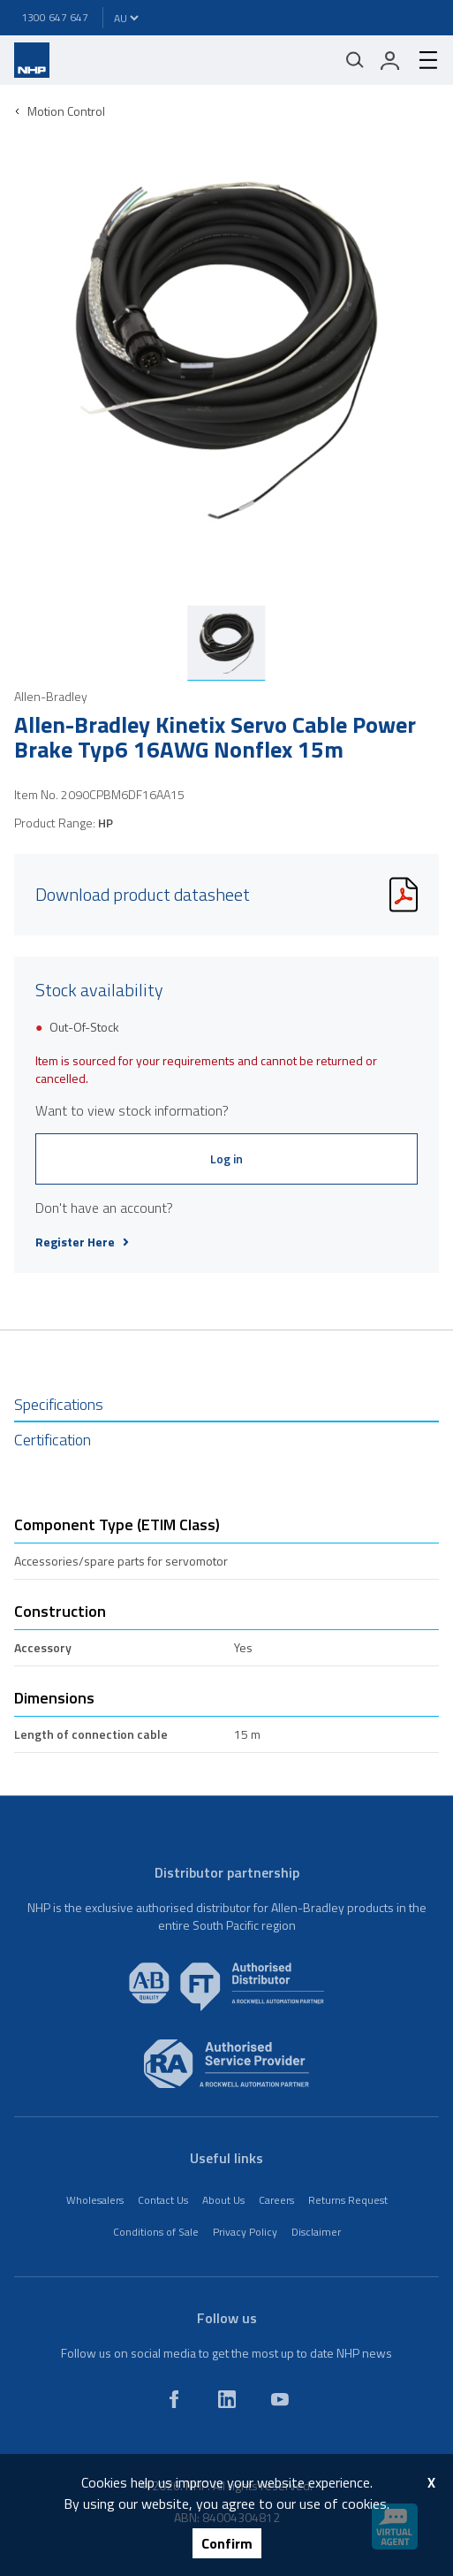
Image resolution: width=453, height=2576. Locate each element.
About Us (223, 2199)
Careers (276, 2199)
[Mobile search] (355, 60)
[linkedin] (227, 2399)
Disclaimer (316, 2231)
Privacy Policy (245, 2231)
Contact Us (163, 2199)
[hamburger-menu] (421, 60)
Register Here (82, 1242)
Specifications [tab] (58, 1404)
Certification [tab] (52, 1440)
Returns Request (348, 2199)
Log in (226, 1158)
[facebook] (174, 2399)
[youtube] (280, 2399)
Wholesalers (95, 2199)
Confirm (227, 2543)
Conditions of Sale (156, 2231)
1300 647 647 (54, 17)
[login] (390, 60)
